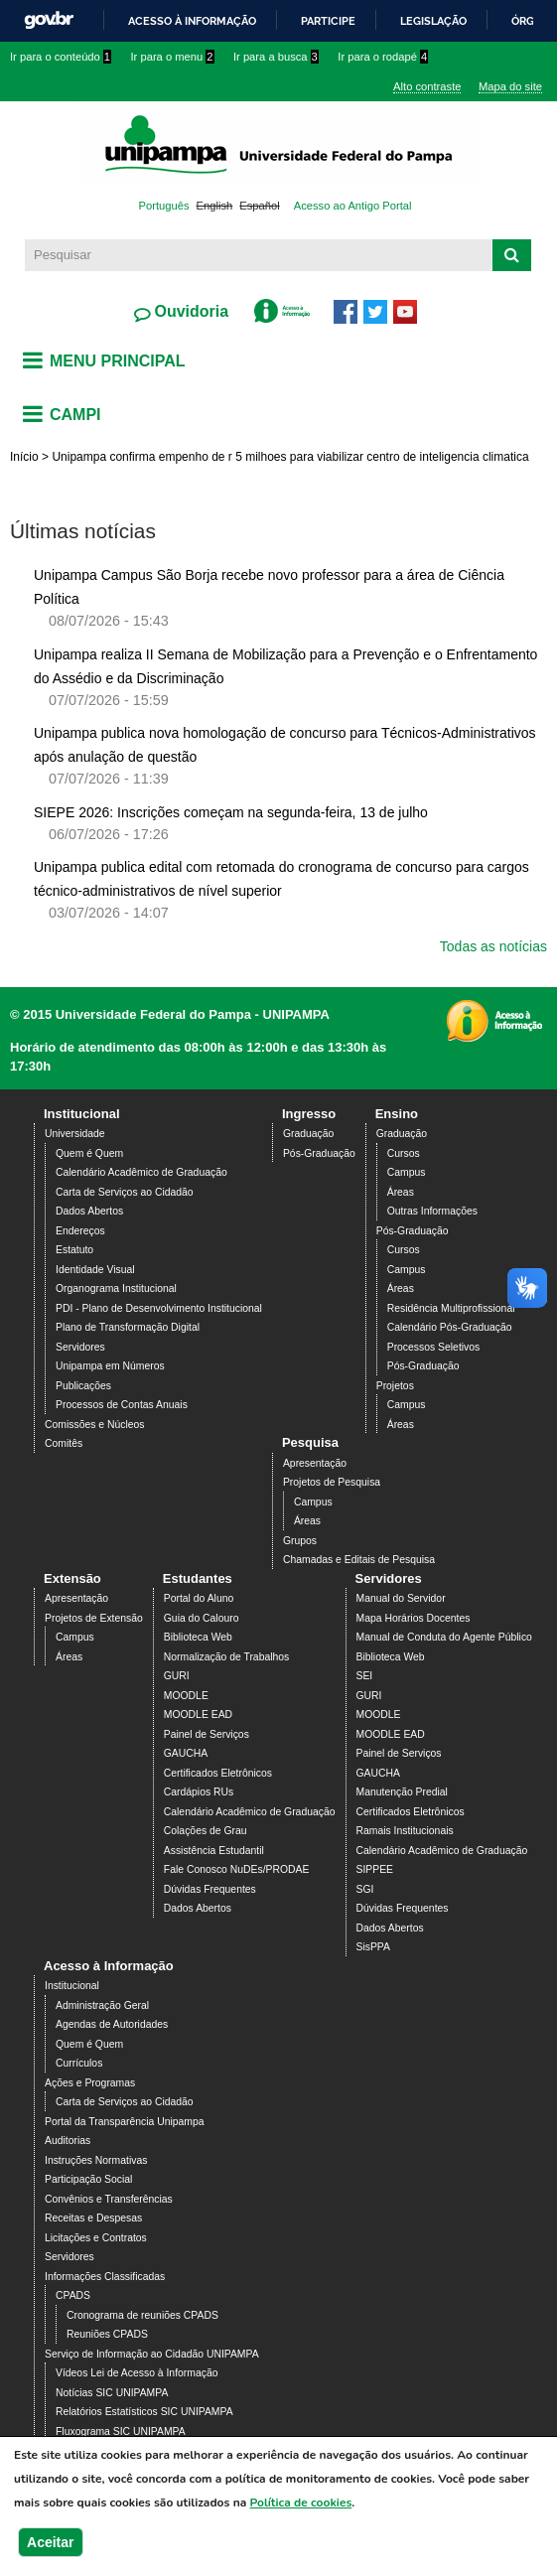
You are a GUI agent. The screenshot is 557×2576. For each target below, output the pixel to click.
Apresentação (315, 1463)
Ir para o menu (172, 57)
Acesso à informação (192, 21)
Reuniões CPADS (107, 2334)
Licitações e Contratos (96, 2237)
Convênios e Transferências (109, 2199)
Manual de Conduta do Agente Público (444, 1637)
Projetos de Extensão (94, 1618)
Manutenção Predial (402, 1792)
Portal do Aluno (198, 1598)
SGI (365, 1889)
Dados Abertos (89, 1211)
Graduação (308, 1133)
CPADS (73, 2295)
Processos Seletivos (434, 1347)
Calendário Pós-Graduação (449, 1327)
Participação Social (88, 2179)
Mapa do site (510, 86)
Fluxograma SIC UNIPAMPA (121, 2431)
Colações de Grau (205, 1830)
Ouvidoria (189, 311)
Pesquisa (310, 1442)
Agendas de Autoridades (112, 2024)
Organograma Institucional (116, 1288)
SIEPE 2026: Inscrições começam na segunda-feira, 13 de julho (231, 812)
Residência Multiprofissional (451, 1308)
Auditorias (67, 2140)
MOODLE (186, 1695)
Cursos (403, 1153)
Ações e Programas (90, 2082)
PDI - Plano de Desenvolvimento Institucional (159, 1308)
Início (24, 457)
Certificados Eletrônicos (218, 1773)
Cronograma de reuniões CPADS (142, 2315)
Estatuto (74, 1249)
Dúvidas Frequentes (210, 1889)
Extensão (72, 1578)
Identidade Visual (95, 1269)
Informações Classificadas (105, 2276)
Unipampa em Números (110, 1365)
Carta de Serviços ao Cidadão (125, 1192)
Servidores (80, 1347)
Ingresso (309, 1113)
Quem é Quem (89, 1153)
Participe (328, 21)
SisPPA (373, 1946)
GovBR (48, 20)
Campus (406, 1172)
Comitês (63, 1443)
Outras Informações (432, 1211)
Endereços (80, 1230)
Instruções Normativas (96, 2160)
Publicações (83, 1385)
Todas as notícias (493, 946)
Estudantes (197, 1578)
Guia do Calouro (201, 1618)
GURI (177, 1675)
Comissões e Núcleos (94, 1424)
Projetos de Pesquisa (331, 1482)
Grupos (300, 1540)
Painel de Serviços (206, 1734)
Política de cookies (300, 2502)
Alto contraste (427, 86)
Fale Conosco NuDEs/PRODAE (237, 1869)
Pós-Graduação (319, 1153)
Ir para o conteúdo (60, 57)
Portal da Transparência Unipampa (125, 2121)
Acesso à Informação (109, 1965)
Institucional (82, 1113)
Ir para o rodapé (383, 57)
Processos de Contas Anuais (122, 1404)
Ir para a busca (276, 57)
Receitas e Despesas (93, 2218)
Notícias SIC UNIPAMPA (112, 2392)
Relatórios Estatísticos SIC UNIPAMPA (144, 2411)
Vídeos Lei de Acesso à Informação (136, 2372)
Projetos (395, 1385)
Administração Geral (102, 2005)
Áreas (400, 1192)
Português (164, 206)
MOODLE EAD (198, 1714)
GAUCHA (186, 1753)
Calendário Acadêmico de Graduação (141, 1172)
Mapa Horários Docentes (413, 1618)
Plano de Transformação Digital (128, 1327)
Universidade (75, 1133)
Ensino (396, 1113)
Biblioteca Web (198, 1637)
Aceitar (50, 2542)
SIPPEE (375, 1869)
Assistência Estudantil (214, 1850)
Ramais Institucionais (405, 1830)
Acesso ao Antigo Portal (353, 206)
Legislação (433, 21)
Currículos (79, 2063)
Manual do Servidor (401, 1598)
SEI (364, 1675)
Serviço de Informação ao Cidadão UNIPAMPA (152, 2354)
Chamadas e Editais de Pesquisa (359, 1559)
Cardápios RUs (198, 1792)
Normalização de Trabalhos (226, 1656)
